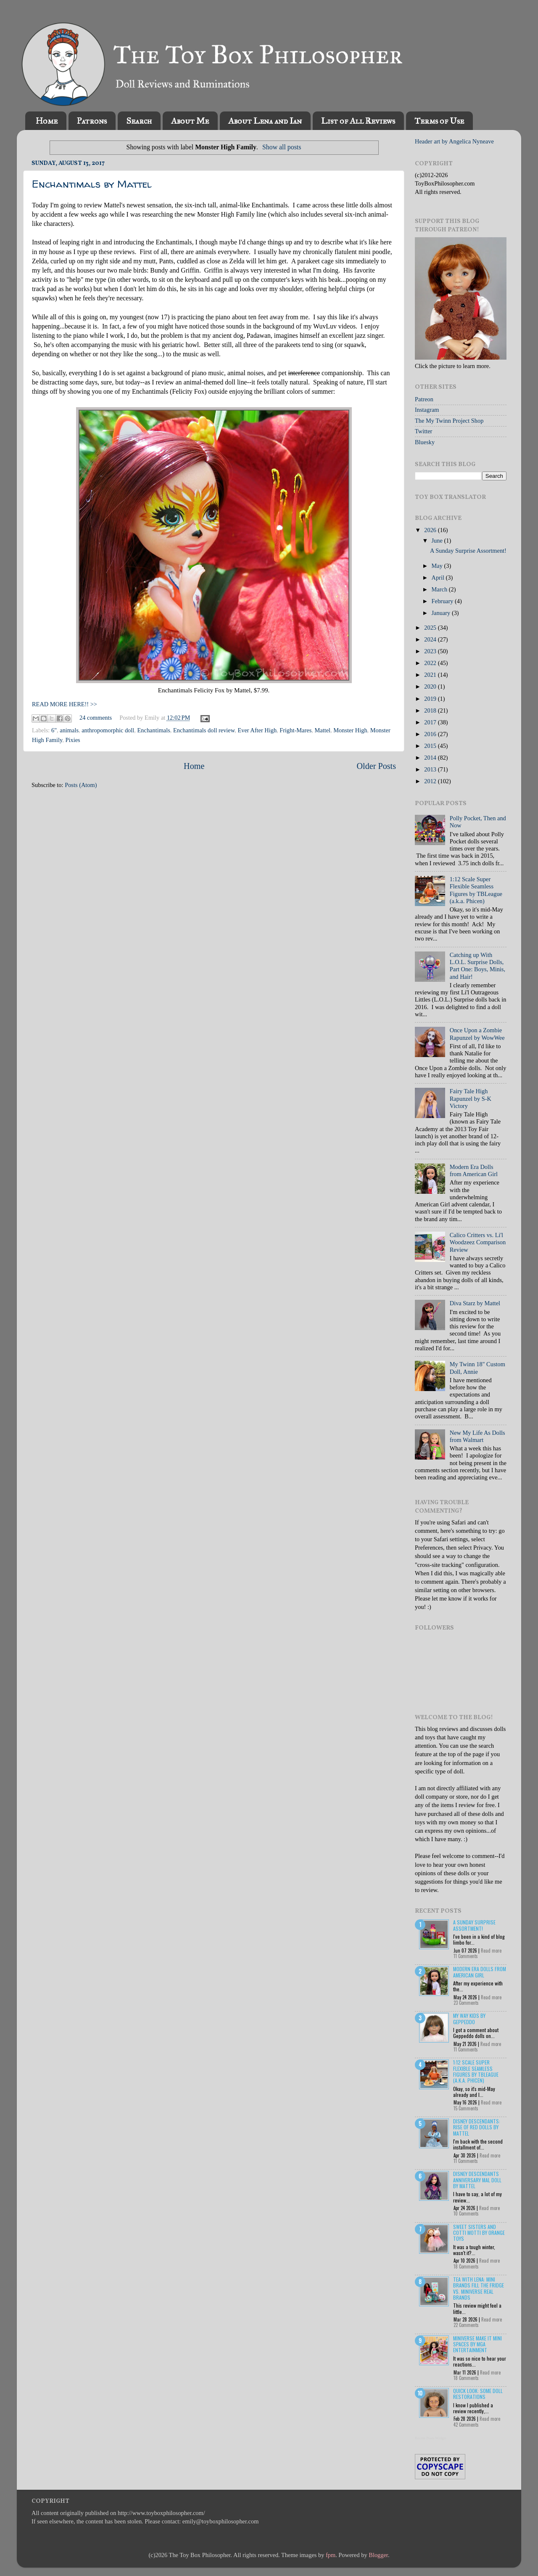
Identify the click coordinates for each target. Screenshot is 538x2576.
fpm (330, 2555)
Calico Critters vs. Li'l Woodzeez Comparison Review (478, 1242)
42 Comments (466, 2424)
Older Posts (376, 766)
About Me (190, 121)
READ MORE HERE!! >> (64, 704)
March (440, 589)
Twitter (423, 431)
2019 (431, 698)
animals (69, 730)
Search (139, 121)
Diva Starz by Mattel (475, 1303)
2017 (431, 722)
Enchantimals (153, 730)
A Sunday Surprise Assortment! (468, 550)
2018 (431, 710)
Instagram (427, 409)
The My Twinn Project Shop (449, 420)
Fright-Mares (295, 730)
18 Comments (466, 2266)
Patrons (92, 121)
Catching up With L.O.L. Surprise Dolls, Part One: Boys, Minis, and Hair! (477, 965)
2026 (431, 530)
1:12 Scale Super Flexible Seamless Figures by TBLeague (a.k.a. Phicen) (476, 890)
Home (47, 121)
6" (54, 730)
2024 (431, 639)
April (439, 577)
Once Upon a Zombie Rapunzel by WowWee (477, 1034)
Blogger (378, 2555)
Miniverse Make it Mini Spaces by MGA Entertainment (477, 2344)
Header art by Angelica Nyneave (454, 141)
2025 (431, 627)
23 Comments (466, 2002)
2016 (431, 734)
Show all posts (281, 147)
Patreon (424, 399)
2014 (431, 757)
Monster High (350, 730)
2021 (431, 674)
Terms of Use (439, 121)
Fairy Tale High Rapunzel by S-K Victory (470, 1098)
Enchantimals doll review (204, 730)
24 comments (95, 717)
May (438, 565)
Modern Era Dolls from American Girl (474, 1170)
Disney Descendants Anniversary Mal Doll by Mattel (477, 2179)
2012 (431, 781)
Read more (491, 1950)
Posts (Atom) (81, 785)
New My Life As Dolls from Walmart (477, 1436)
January (442, 613)
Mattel (322, 730)
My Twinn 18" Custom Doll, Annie (477, 1368)
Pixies (72, 740)
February (443, 601)
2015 (431, 745)
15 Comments (466, 2108)
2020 (431, 686)
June (438, 540)
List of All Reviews (358, 121)
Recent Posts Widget (430, 2438)
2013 (431, 769)
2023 (431, 651)
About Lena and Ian (265, 121)
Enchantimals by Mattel (92, 184)
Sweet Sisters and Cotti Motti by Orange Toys (479, 2232)
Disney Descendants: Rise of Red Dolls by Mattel (476, 2127)
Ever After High (257, 730)
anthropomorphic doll (108, 730)
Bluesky (425, 442)
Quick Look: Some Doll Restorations (478, 2393)
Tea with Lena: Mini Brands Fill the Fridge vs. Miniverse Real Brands (478, 2288)
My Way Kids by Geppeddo (469, 2018)
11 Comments (466, 1956)
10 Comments (466, 2213)
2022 (431, 663)
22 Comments (466, 2325)
